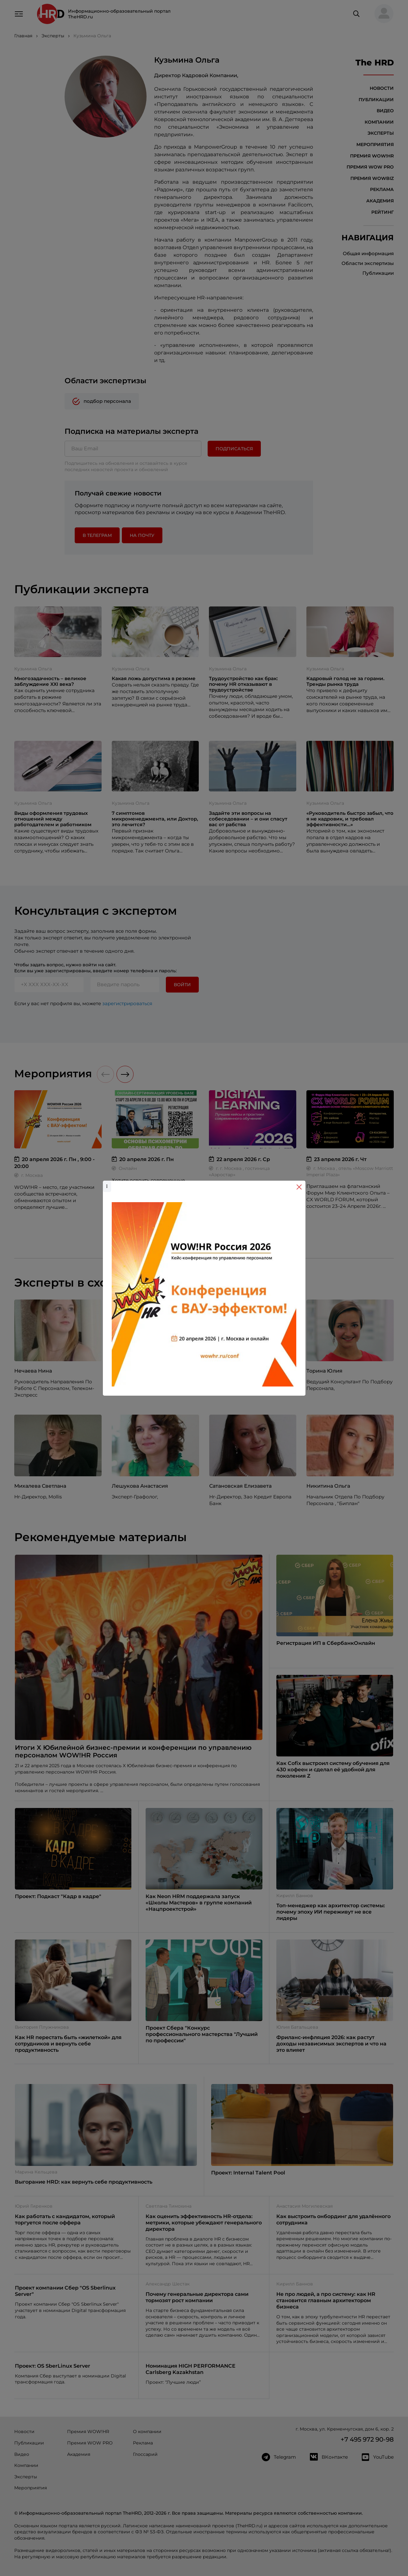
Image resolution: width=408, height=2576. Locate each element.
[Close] (299, 1187)
